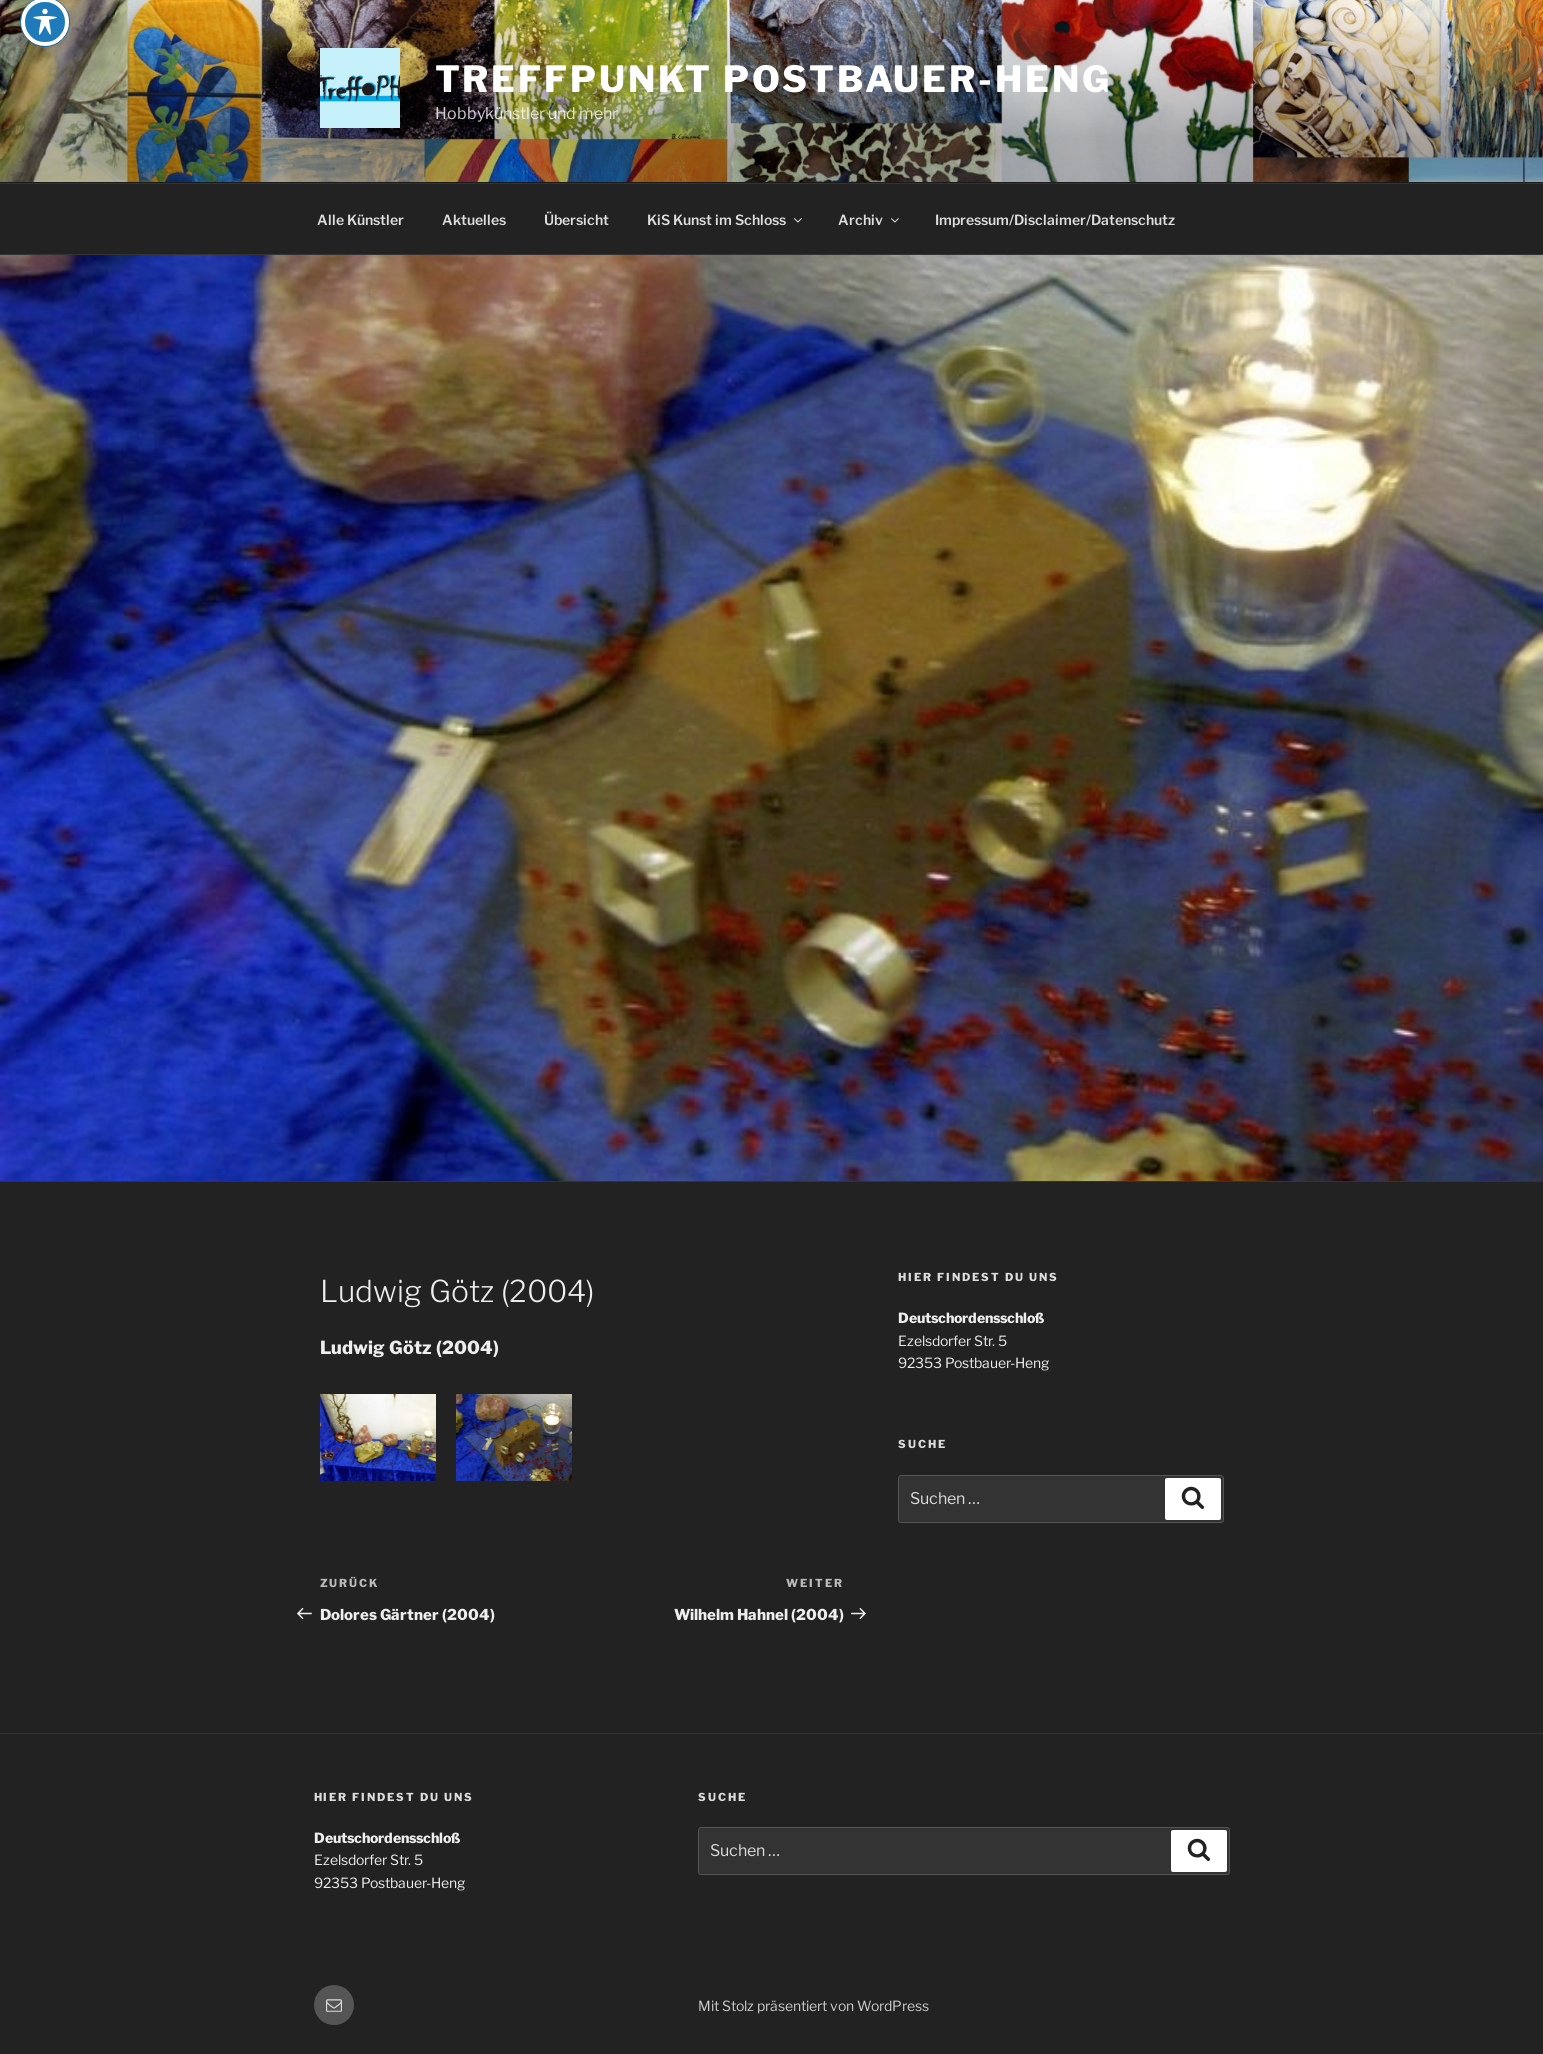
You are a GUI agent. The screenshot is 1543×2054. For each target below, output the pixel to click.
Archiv (870, 219)
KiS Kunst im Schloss (726, 219)
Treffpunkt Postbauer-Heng (773, 79)
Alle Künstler (360, 219)
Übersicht (576, 219)
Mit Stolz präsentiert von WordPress (813, 2005)
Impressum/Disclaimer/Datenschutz (1055, 219)
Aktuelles (474, 219)
